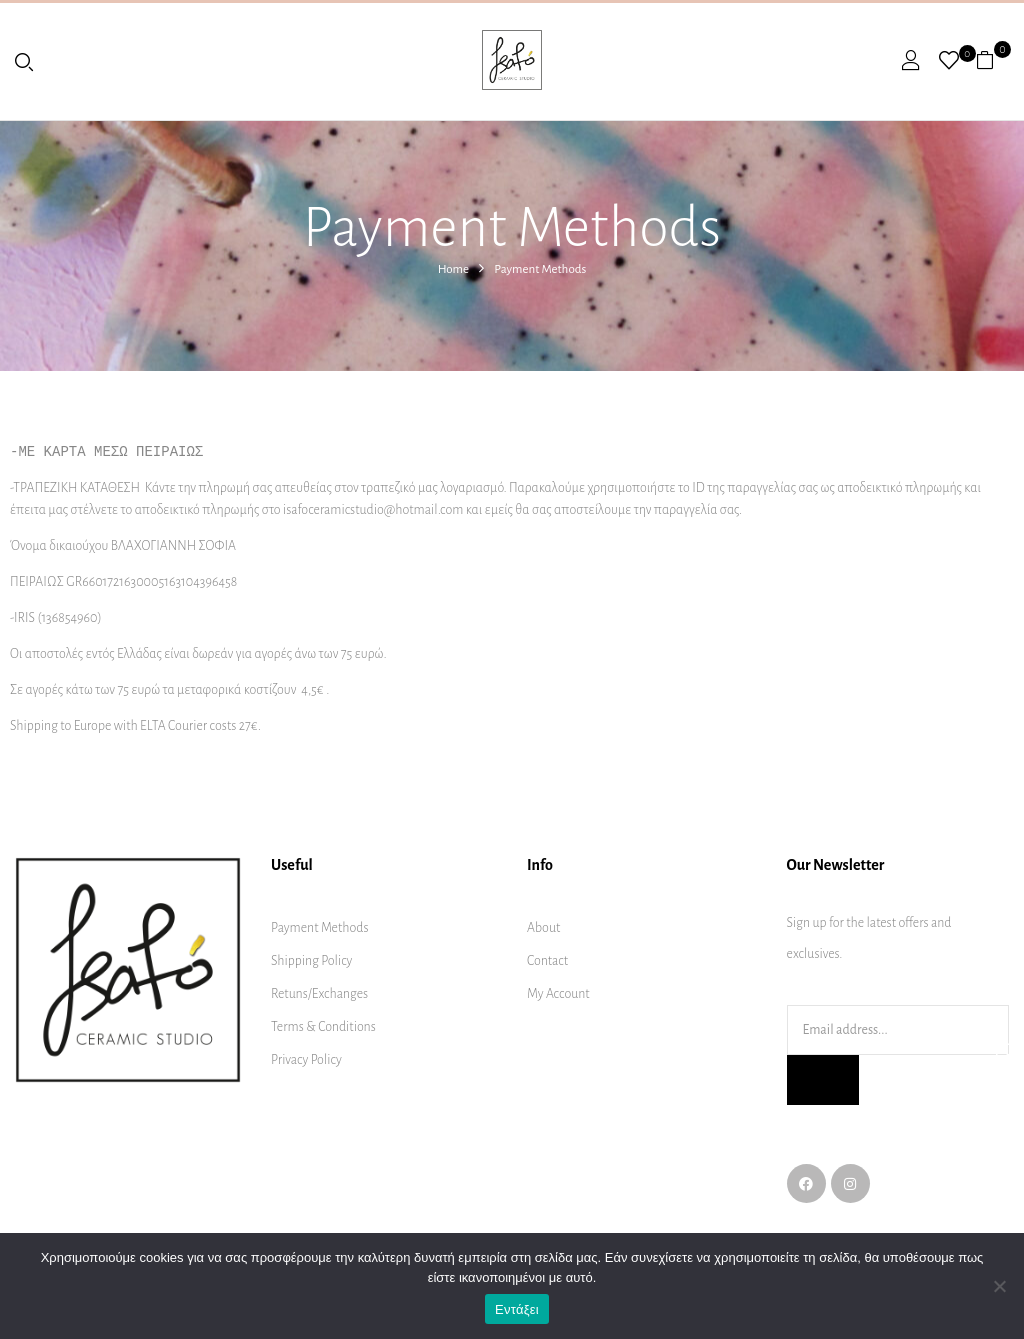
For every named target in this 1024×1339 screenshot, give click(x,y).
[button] (992, 60)
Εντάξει (517, 1309)
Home (453, 269)
